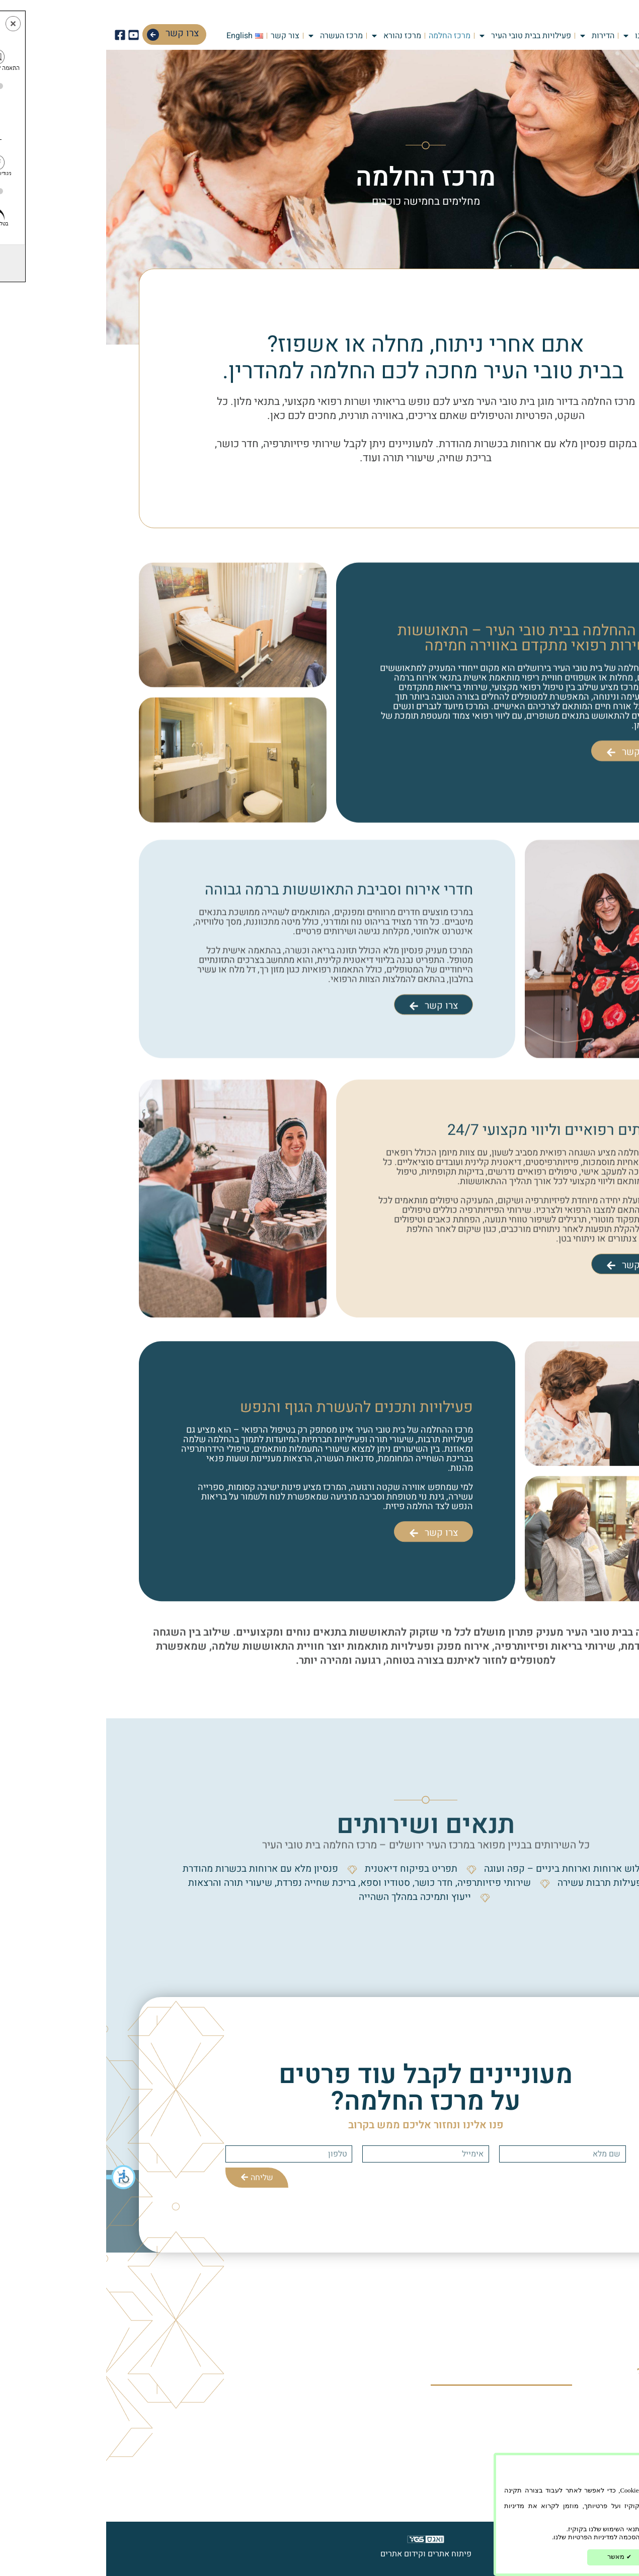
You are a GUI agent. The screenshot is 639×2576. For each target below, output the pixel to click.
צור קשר (179, 36)
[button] (15, 2177)
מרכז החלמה (343, 36)
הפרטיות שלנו (609, 2513)
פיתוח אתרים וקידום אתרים (319, 2554)
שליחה (150, 2178)
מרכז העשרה (229, 36)
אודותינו (536, 36)
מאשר (513, 2556)
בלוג (448, 2426)
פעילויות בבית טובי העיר (418, 36)
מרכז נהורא (289, 36)
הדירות (490, 36)
